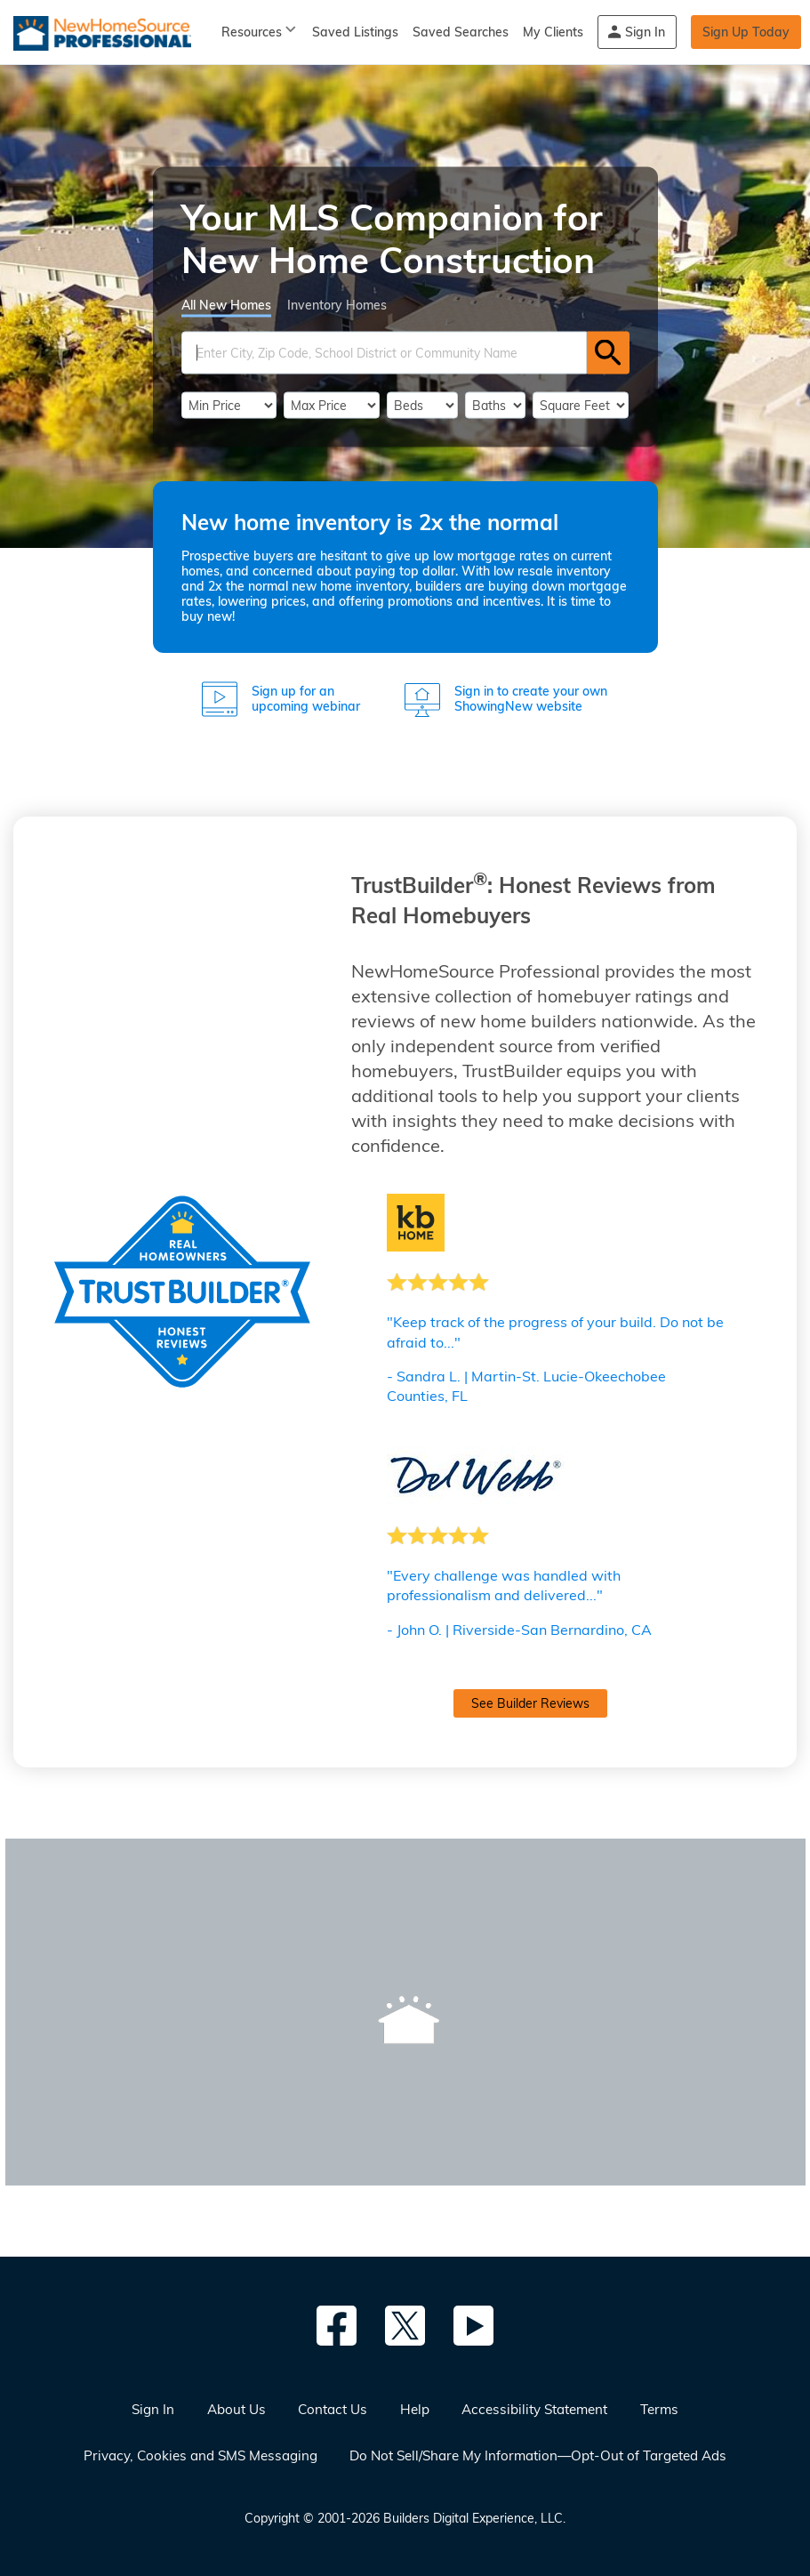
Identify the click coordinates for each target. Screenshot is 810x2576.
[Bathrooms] (495, 404)
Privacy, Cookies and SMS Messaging (200, 2455)
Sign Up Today (746, 32)
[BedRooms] (423, 404)
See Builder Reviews (530, 1703)
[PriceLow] (229, 404)
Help (414, 2409)
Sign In (645, 32)
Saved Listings (355, 32)
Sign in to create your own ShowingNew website (530, 699)
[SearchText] (384, 352)
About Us (236, 2409)
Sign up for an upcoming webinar (306, 699)
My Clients (553, 32)
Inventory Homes (337, 304)
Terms (659, 2409)
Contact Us (332, 2409)
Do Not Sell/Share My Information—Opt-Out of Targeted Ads (537, 2455)
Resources (251, 32)
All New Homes (226, 304)
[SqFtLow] (581, 404)
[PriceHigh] (332, 404)
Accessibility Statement (534, 2409)
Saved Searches (461, 32)
